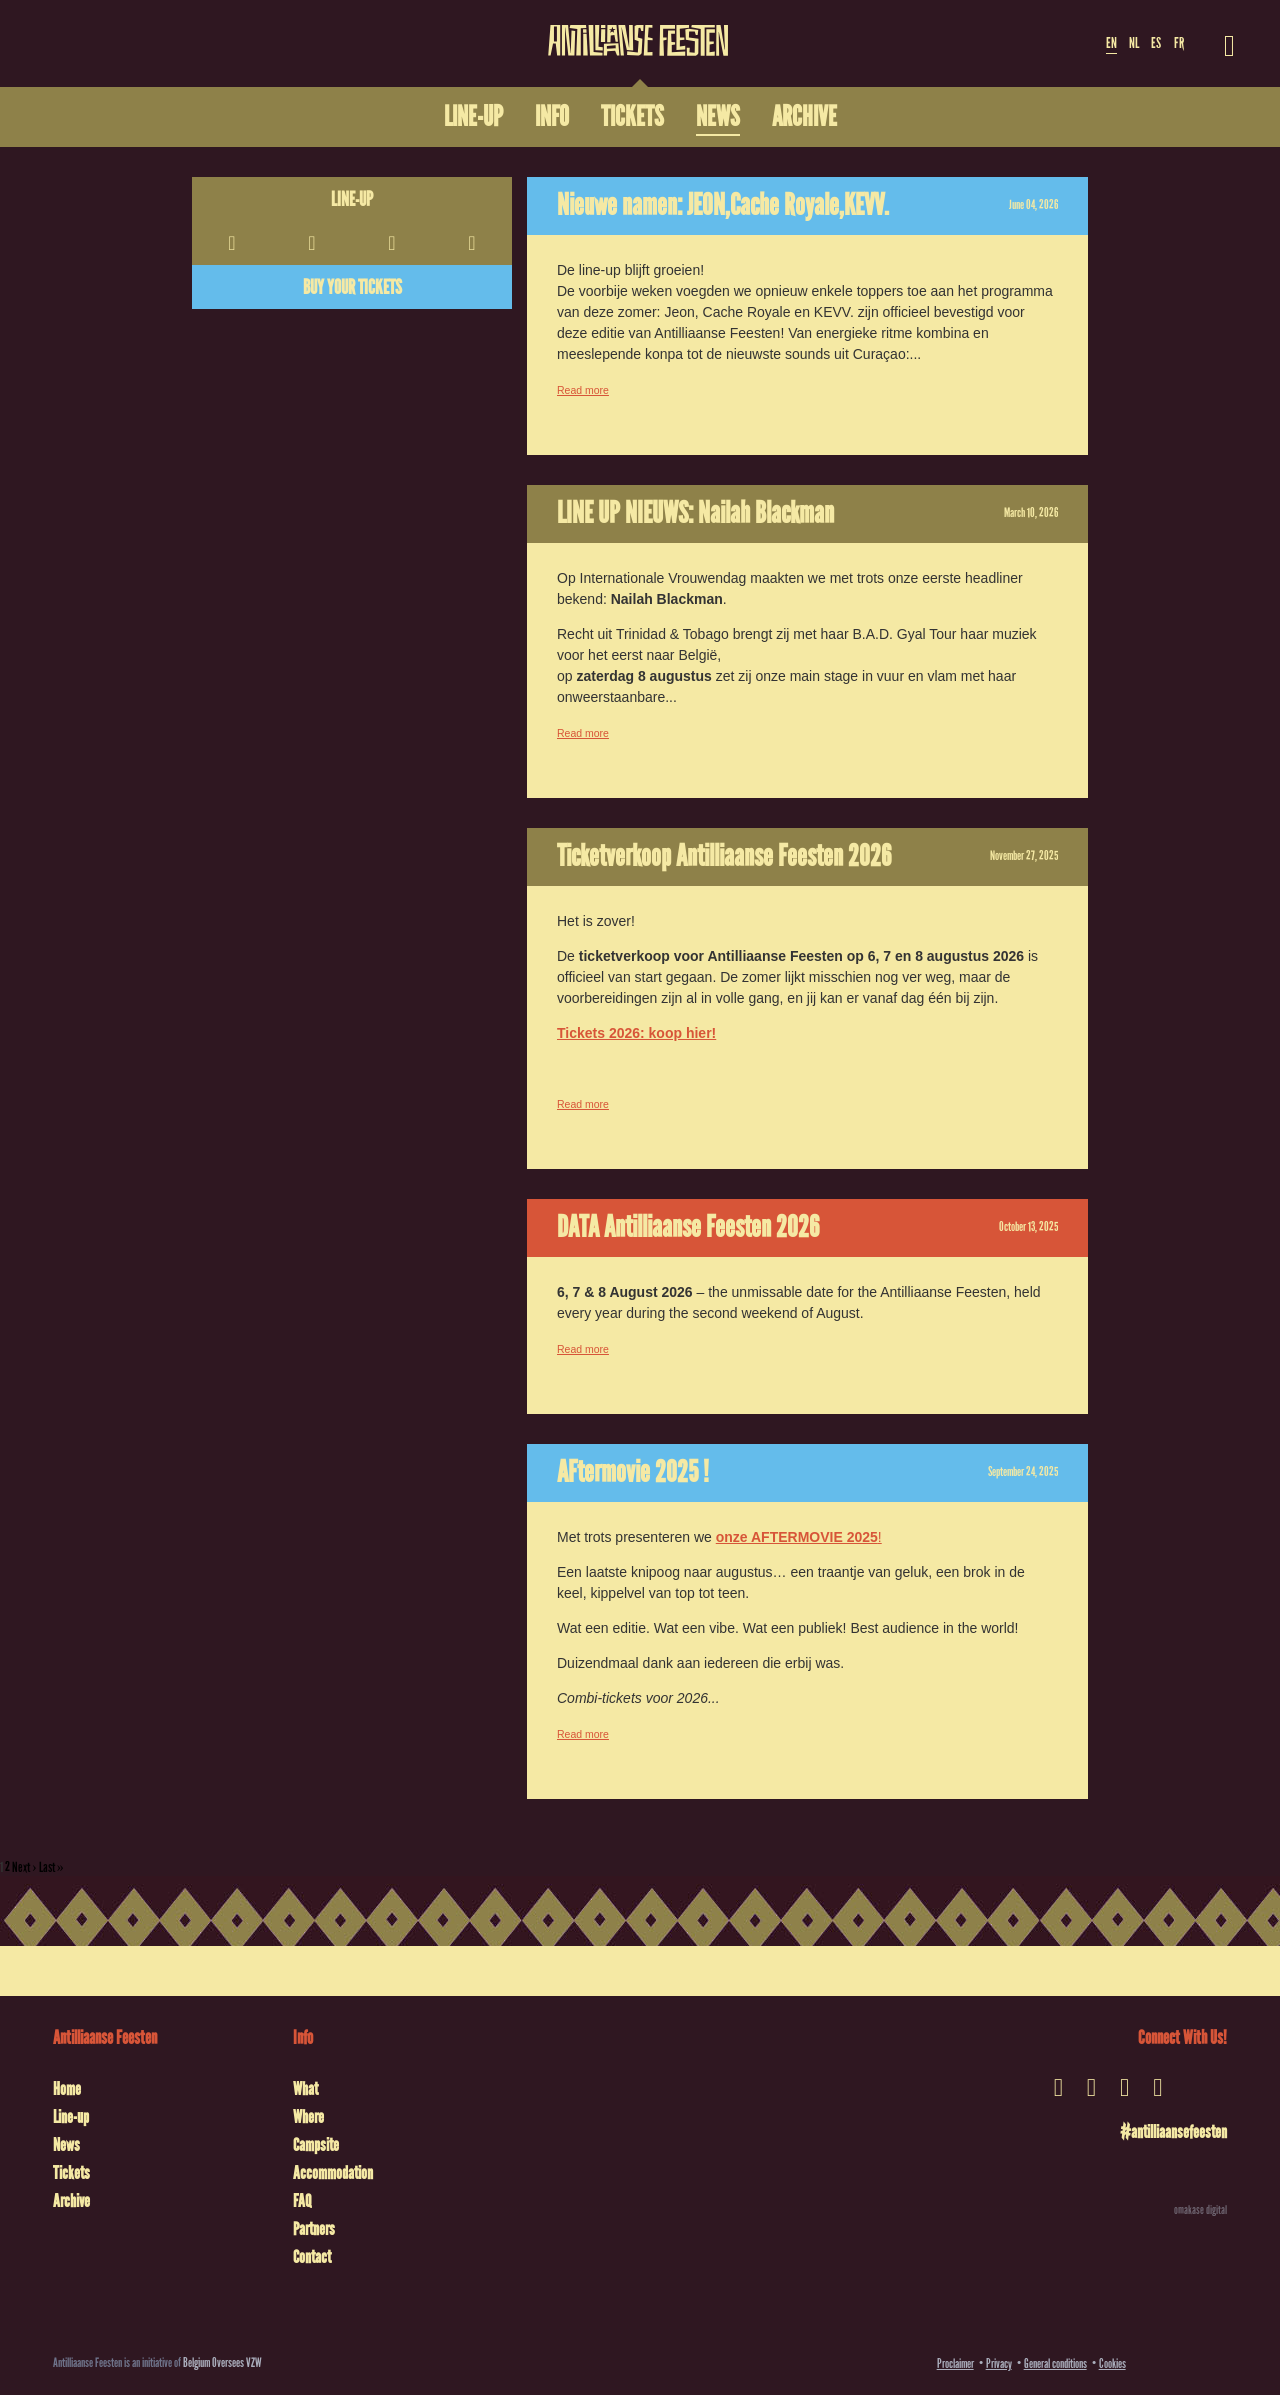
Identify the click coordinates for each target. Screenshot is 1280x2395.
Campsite (316, 2145)
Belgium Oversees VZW (222, 2362)
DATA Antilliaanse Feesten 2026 (688, 1227)
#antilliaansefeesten (1173, 2132)
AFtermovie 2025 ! (633, 1472)
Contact (312, 2257)
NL (1134, 43)
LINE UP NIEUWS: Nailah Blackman (695, 513)
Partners (314, 2229)
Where (308, 2117)
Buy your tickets (352, 287)
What (305, 2089)
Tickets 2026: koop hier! (636, 1033)
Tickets (71, 2173)
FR (1179, 43)
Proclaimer (955, 2363)
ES (1156, 43)
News (66, 2145)
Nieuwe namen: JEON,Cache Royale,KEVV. (723, 205)
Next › (24, 1867)
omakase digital (1200, 2210)
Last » (51, 1867)
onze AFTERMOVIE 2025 (797, 1537)
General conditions (1055, 2363)
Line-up (352, 199)
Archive (71, 2201)
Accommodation (333, 2173)
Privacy (999, 2363)
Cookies (1112, 2363)
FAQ (302, 2201)
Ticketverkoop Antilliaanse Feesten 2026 (724, 856)
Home (67, 2089)
